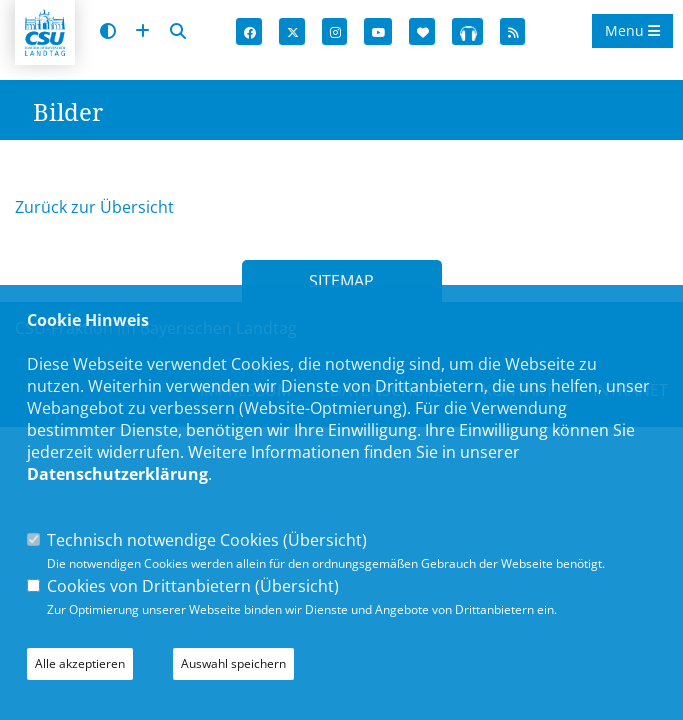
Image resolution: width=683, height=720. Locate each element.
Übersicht (325, 540)
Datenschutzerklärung (117, 474)
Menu (632, 30)
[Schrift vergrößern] (142, 31)
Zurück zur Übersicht (94, 207)
